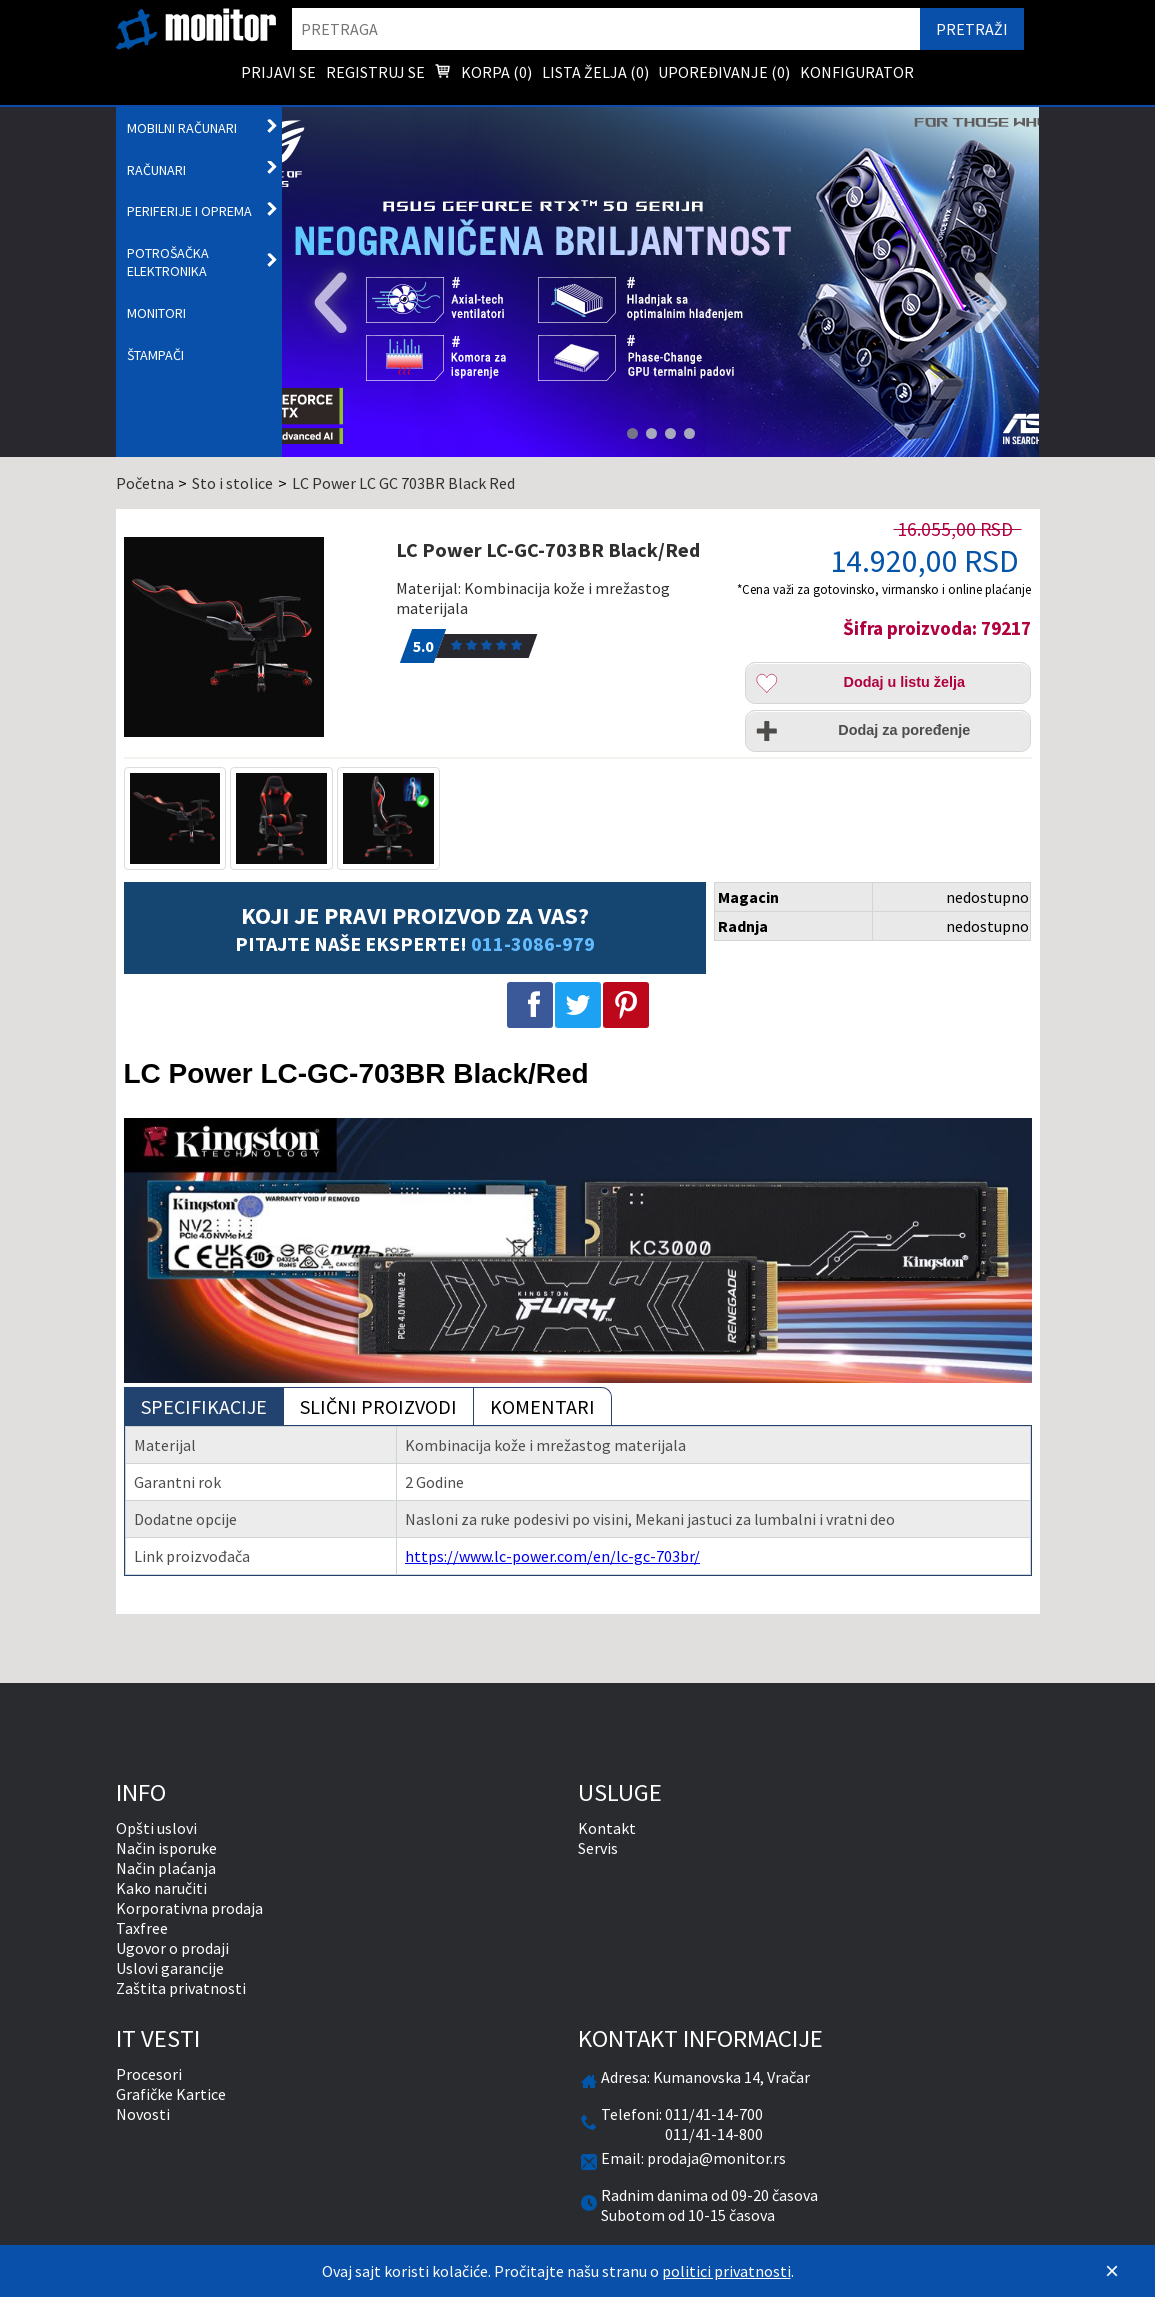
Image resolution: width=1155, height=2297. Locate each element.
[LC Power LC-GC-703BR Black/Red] (251, 637)
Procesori (149, 2074)
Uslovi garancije (170, 1968)
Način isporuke (166, 1848)
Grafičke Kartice (171, 2094)
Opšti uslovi (156, 1828)
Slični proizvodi (378, 1406)
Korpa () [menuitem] (483, 74)
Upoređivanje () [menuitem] (724, 72)
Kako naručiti (161, 1888)
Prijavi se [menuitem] (278, 72)
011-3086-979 (533, 943)
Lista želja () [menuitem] (595, 72)
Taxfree (142, 1928)
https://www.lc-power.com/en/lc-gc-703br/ (552, 1556)
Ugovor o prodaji (172, 1948)
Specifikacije (204, 1406)
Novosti (143, 2114)
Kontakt (607, 1828)
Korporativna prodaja (189, 1908)
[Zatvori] (1112, 2271)
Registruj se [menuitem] (375, 72)
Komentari (542, 1406)
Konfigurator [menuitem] (857, 72)
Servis (598, 1848)
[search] (606, 29)
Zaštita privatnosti (181, 1988)
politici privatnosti (726, 2271)
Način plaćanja (166, 1868)
